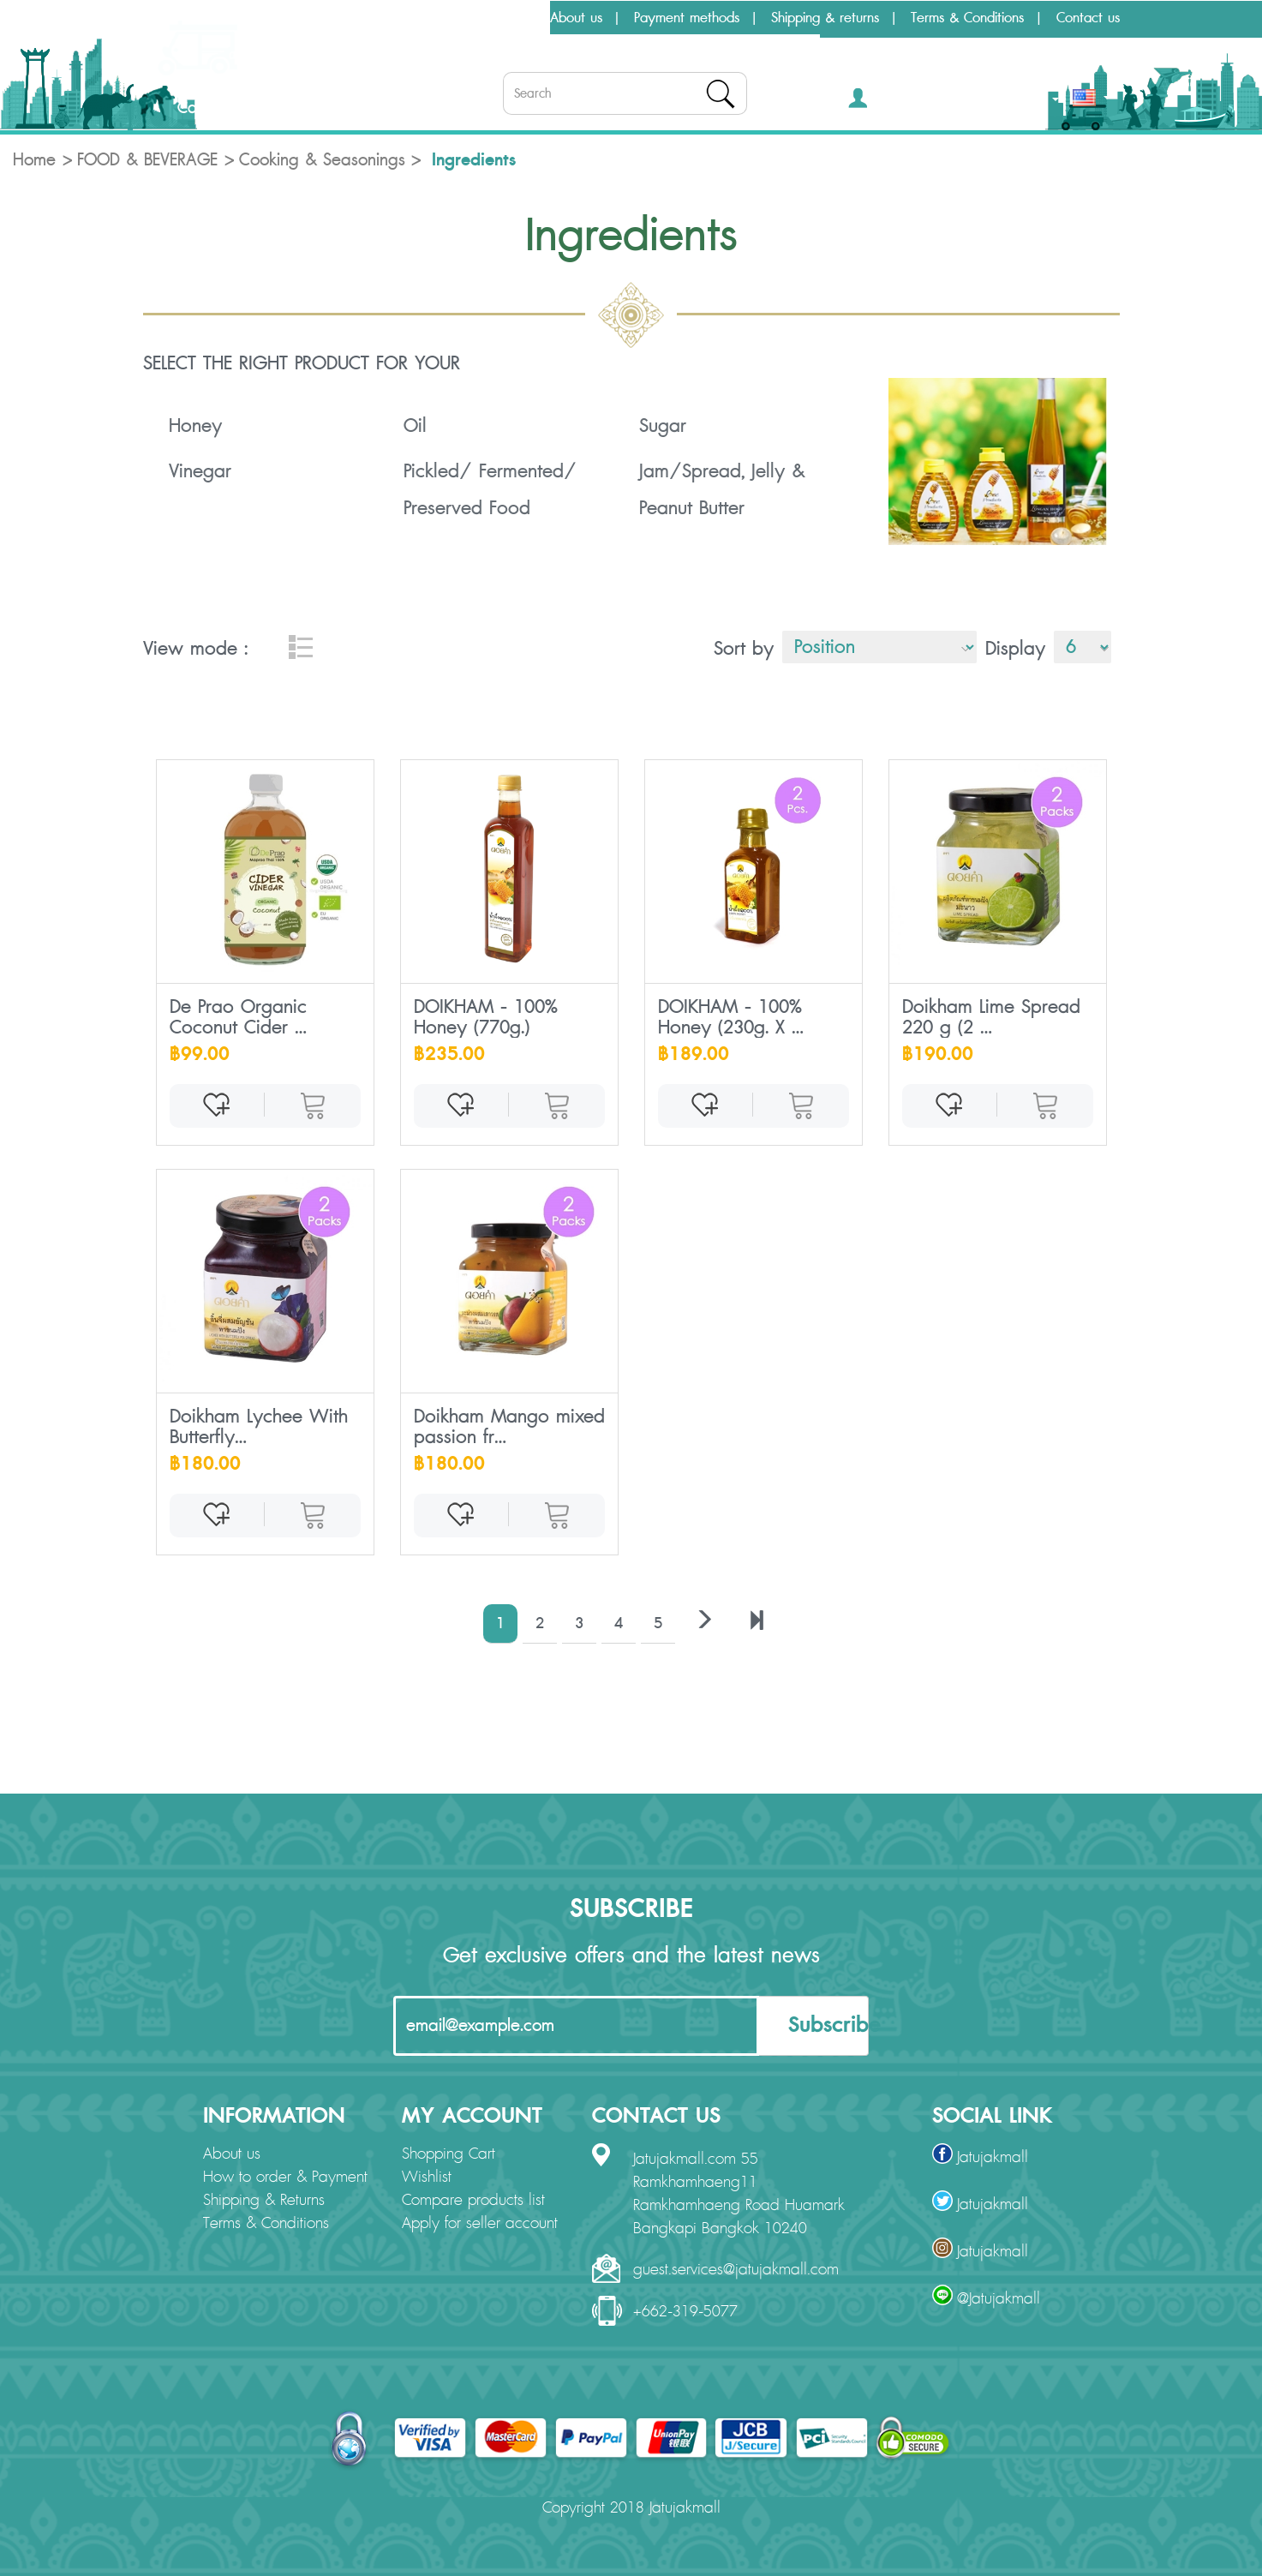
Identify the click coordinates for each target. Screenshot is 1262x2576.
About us (576, 18)
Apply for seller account (480, 2224)
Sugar (662, 425)
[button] (883, 102)
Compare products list (473, 2201)
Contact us (1088, 18)
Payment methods (686, 18)
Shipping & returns (825, 18)
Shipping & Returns (264, 2201)
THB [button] (1039, 102)
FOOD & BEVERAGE (147, 160)
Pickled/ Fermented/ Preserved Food (490, 490)
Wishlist (427, 2178)
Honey (195, 425)
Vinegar (200, 471)
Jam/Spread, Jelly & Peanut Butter (722, 490)
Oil (415, 425)
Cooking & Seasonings (322, 160)
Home (34, 160)
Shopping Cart (448, 2154)
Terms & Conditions (967, 18)
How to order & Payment (285, 2178)
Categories (201, 108)
